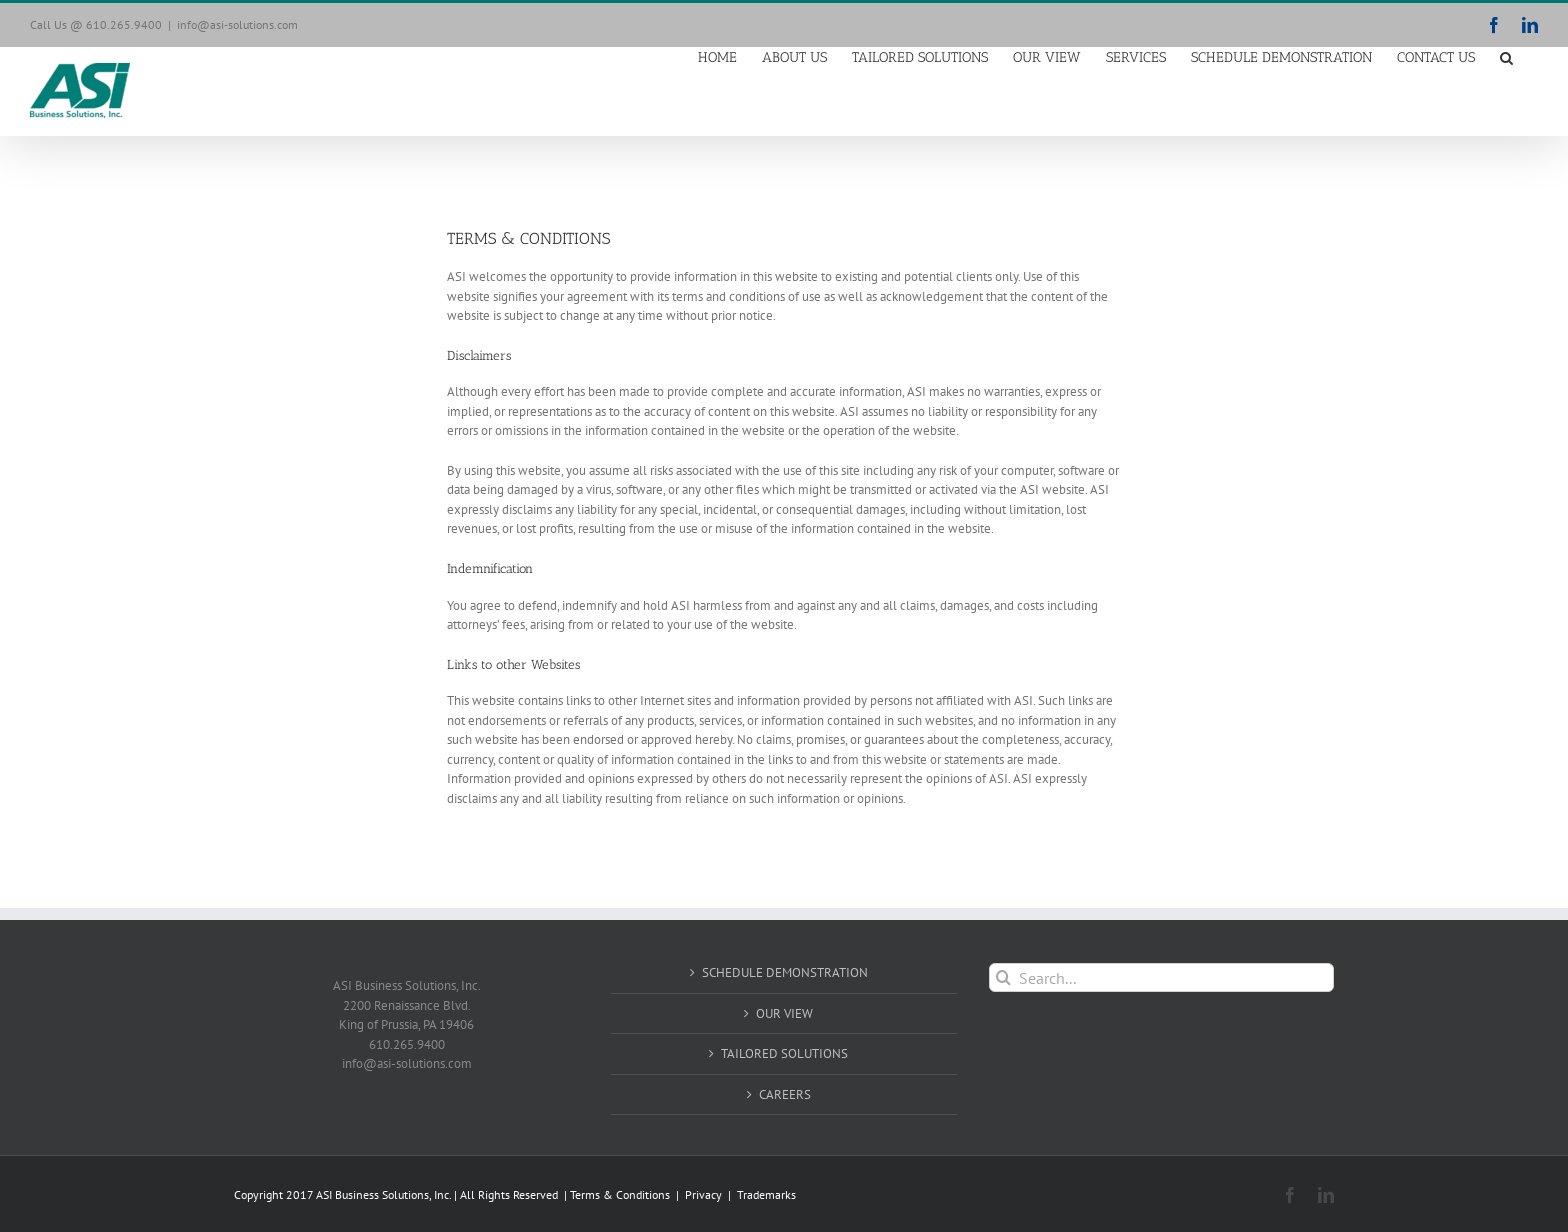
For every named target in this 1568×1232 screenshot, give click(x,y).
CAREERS (785, 1094)
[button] (1506, 56)
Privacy (703, 1194)
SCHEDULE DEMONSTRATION (785, 972)
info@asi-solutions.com (237, 24)
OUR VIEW (784, 1013)
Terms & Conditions (621, 1194)
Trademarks (766, 1194)
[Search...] (1161, 977)
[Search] (1003, 977)
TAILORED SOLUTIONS (784, 1053)
